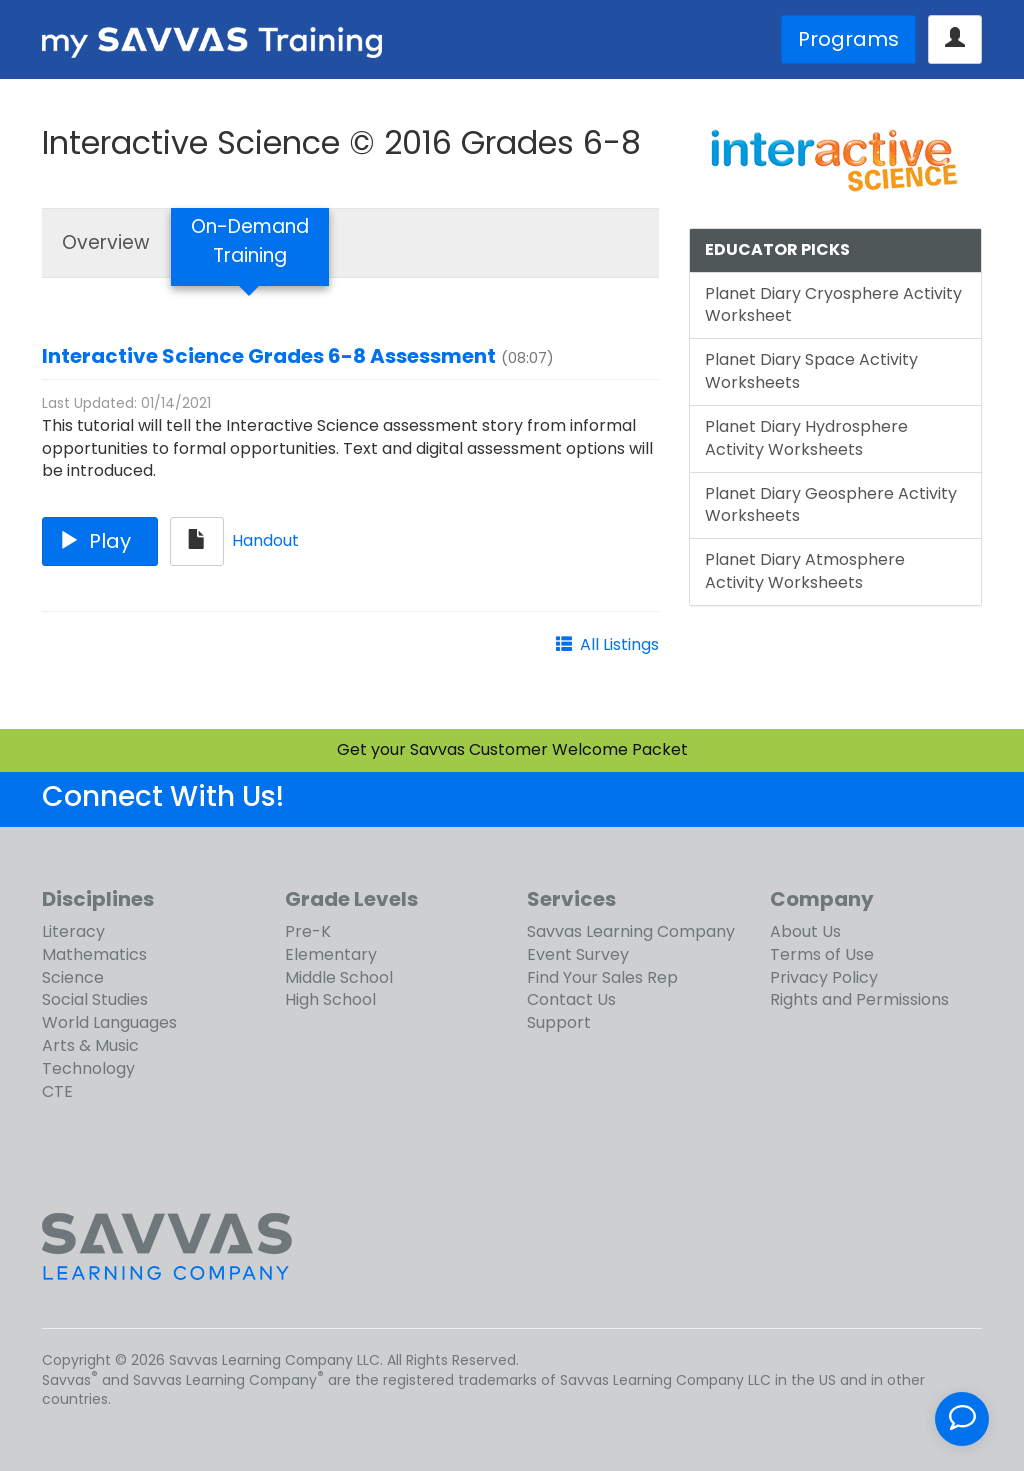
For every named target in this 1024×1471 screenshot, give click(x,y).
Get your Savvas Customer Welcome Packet (512, 749)
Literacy (73, 931)
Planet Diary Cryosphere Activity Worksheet (833, 305)
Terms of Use (822, 954)
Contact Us (571, 999)
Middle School (339, 977)
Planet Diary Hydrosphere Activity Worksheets (806, 438)
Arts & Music (90, 1045)
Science (73, 977)
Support (559, 1022)
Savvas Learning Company (631, 931)
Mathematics (94, 954)
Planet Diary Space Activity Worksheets (811, 371)
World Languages (109, 1022)
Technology (88, 1068)
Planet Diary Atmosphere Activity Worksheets (805, 571)
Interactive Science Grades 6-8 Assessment (269, 356)
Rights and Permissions (859, 999)
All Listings (619, 644)
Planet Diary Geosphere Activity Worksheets (831, 505)
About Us (805, 931)
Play (100, 541)
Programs (848, 39)
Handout (265, 540)
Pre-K (308, 931)
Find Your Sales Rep (602, 977)
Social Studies (95, 999)
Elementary (331, 954)
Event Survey (578, 954)
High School (330, 999)
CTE (57, 1091)
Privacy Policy (824, 977)
